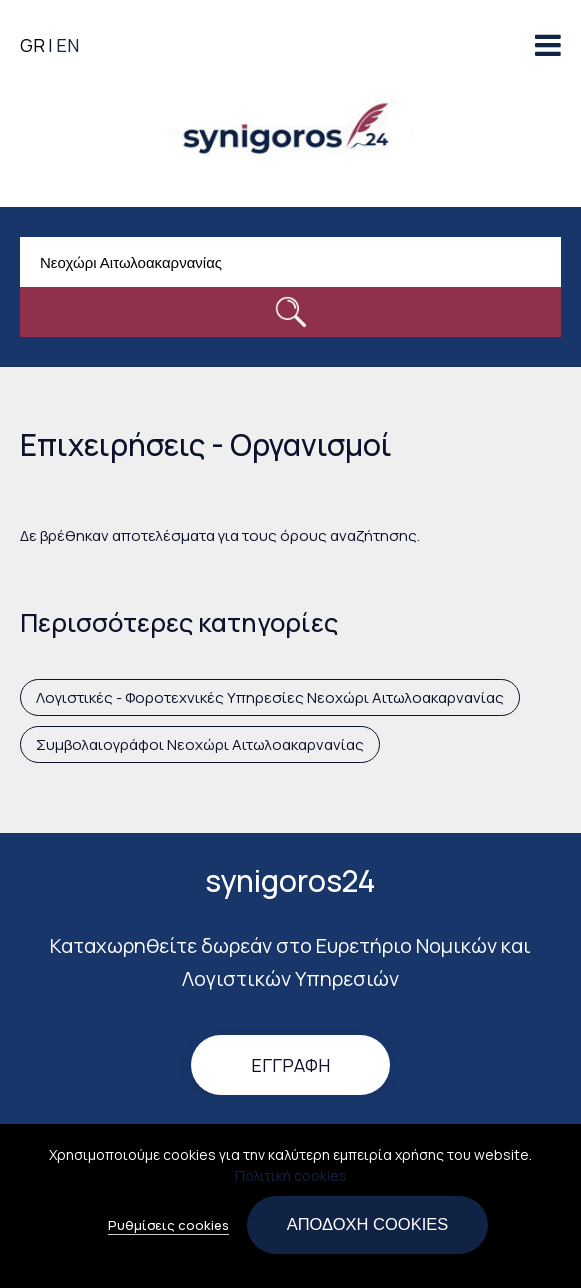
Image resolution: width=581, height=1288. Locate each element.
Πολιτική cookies (291, 1182)
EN (67, 45)
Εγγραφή (290, 1066)
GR (32, 45)
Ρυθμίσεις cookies (168, 1232)
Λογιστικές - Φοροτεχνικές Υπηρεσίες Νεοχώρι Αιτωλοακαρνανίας (270, 697)
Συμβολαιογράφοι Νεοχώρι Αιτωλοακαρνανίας (200, 744)
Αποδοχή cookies (368, 1231)
